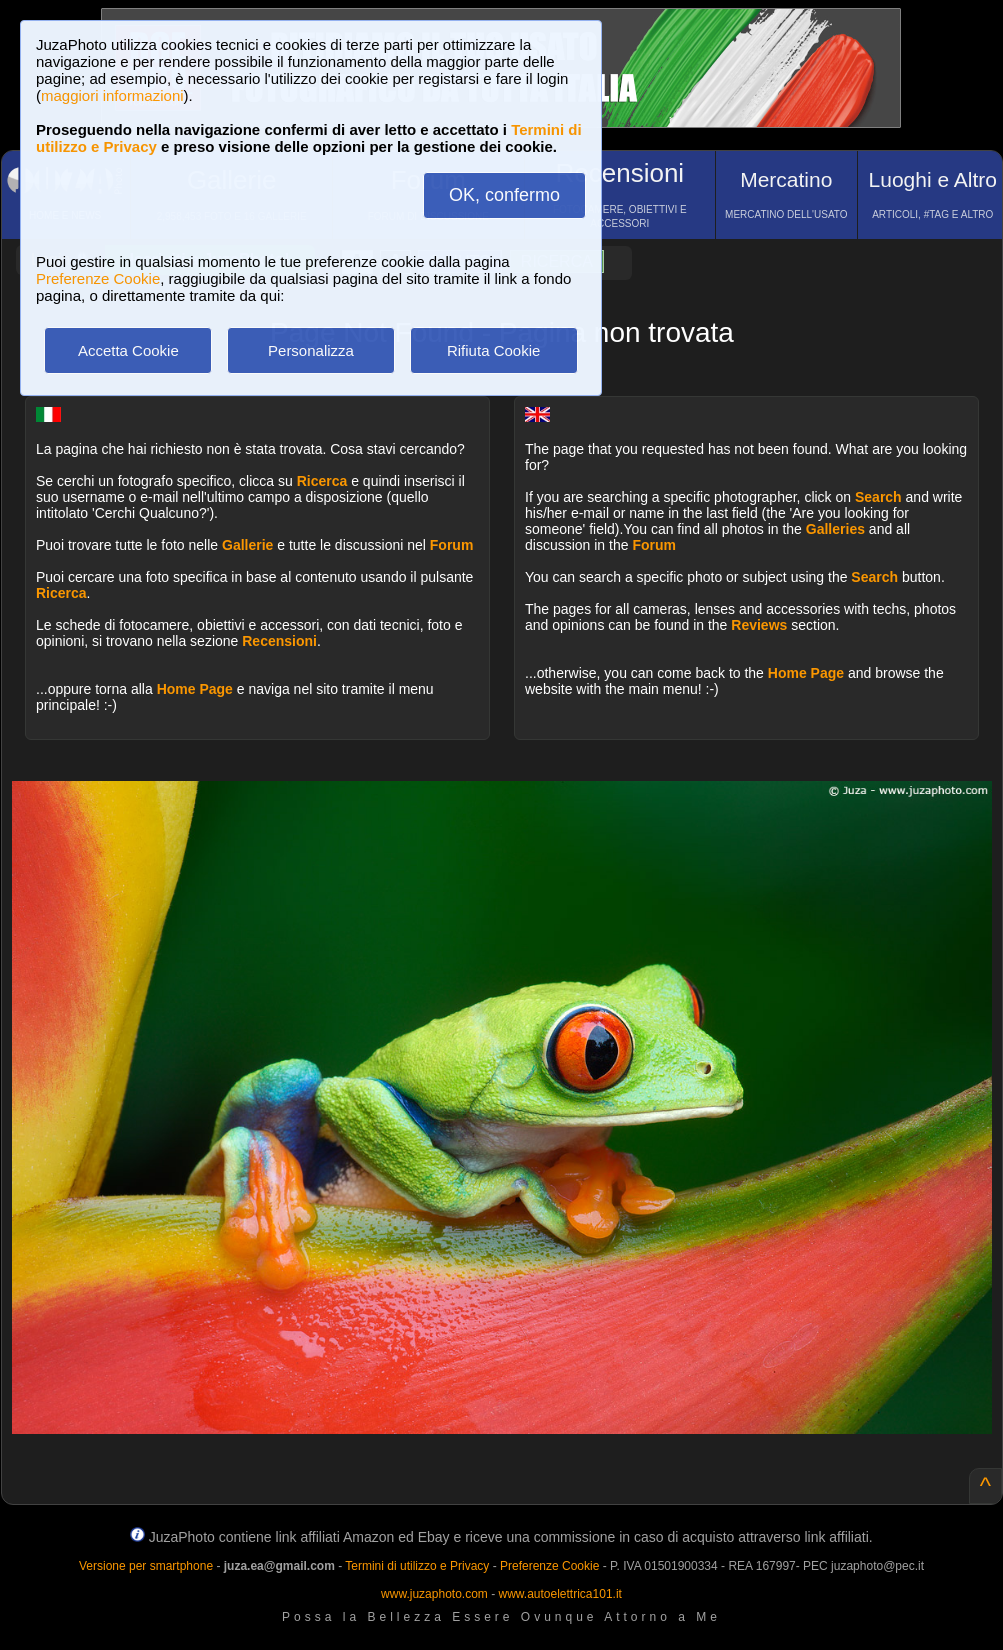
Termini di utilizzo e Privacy (417, 1566)
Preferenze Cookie (98, 278)
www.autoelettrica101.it (559, 1594)
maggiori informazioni (112, 95)
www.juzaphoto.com (434, 1594)
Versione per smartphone (146, 1566)
